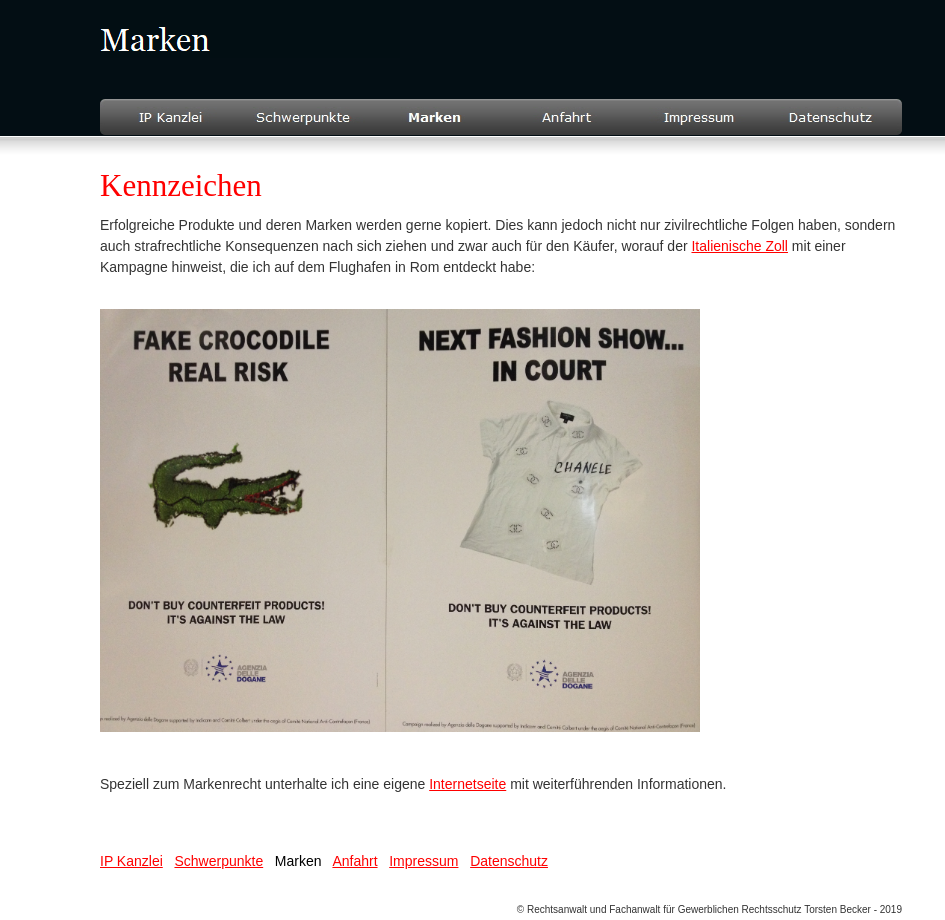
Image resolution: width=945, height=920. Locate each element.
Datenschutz (509, 861)
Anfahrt (354, 861)
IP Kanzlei (131, 861)
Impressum (423, 861)
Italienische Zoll (739, 246)
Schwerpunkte (218, 861)
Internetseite (467, 784)
